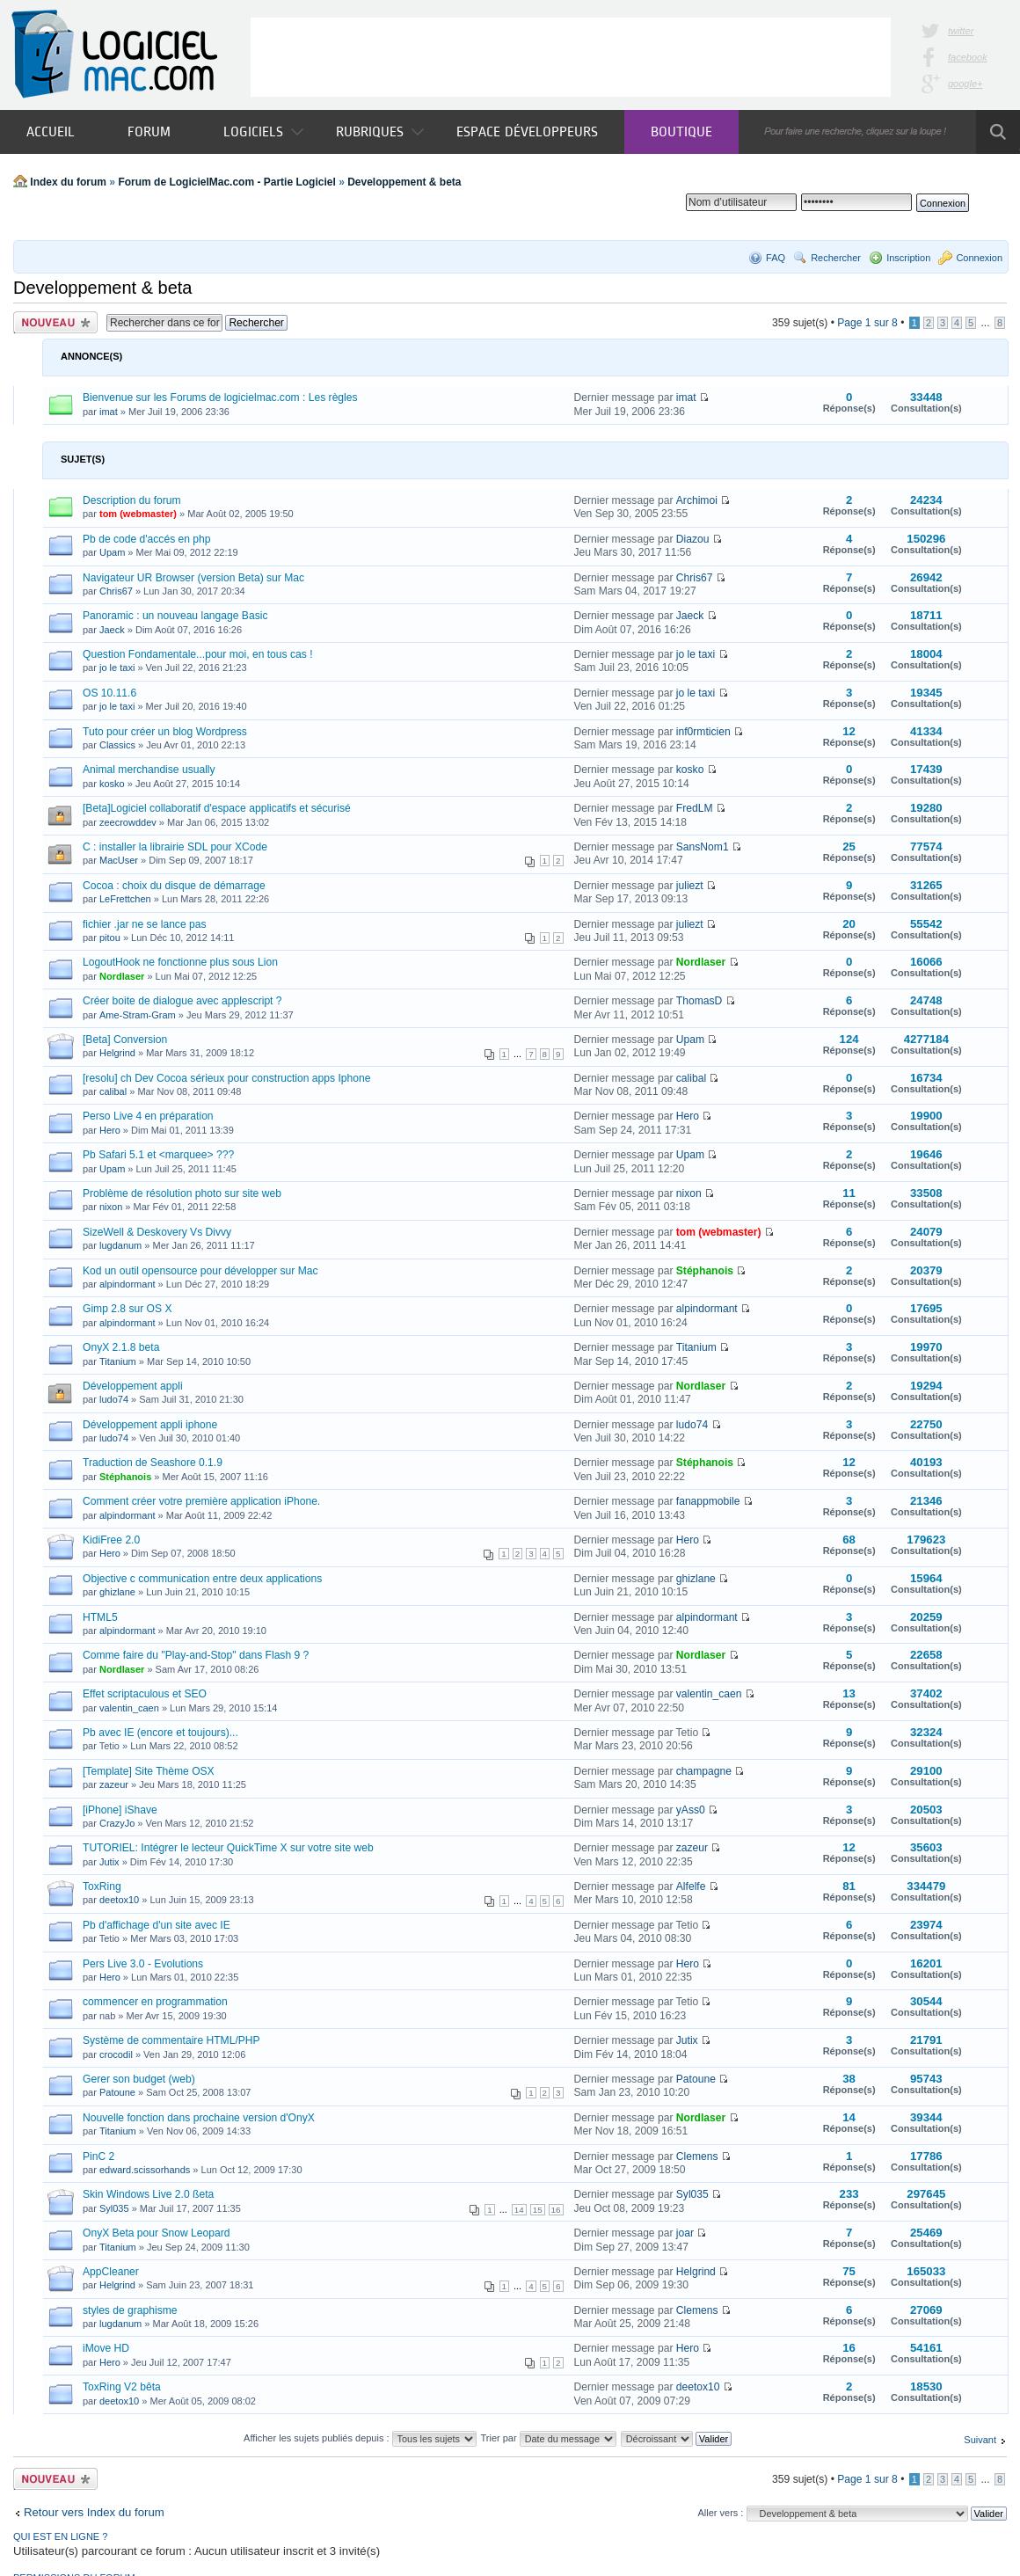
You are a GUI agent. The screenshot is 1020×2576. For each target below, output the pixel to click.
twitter (960, 31)
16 (556, 2210)
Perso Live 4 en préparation (148, 1116)
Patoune (117, 2092)
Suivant (980, 2439)
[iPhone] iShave (120, 1810)
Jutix (109, 1862)
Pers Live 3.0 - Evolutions (143, 1964)
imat (108, 411)
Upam (112, 552)
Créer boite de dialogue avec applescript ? (182, 1001)
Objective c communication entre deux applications (202, 1579)
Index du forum (68, 182)
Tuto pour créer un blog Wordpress (165, 732)
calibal (113, 1091)
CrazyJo (117, 1823)
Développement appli (133, 1386)
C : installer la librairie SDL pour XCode (175, 847)
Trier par (548, 2438)
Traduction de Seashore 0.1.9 (152, 1462)
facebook (967, 57)
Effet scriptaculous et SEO (145, 1694)
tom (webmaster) (138, 513)
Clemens (697, 2156)
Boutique (681, 131)
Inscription (908, 257)
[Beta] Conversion (125, 1039)
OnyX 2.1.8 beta (121, 1347)
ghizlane (117, 1592)
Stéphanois (704, 1271)
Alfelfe (691, 1886)
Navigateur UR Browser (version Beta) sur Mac (193, 578)
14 (519, 2210)
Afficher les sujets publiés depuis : (360, 2438)
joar (685, 2233)
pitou (109, 937)
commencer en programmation (155, 2002)
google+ (965, 83)
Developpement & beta (404, 182)
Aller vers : (720, 2512)
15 (538, 2210)
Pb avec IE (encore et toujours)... (160, 1732)
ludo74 (113, 1399)
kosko (112, 783)
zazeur (113, 1784)
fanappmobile (708, 1501)
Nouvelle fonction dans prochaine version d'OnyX (199, 2118)
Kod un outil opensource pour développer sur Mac (200, 1271)
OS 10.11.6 (109, 693)
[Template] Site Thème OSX (149, 1771)
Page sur (867, 323)
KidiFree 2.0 (111, 1540)
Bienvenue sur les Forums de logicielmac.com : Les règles (220, 397)
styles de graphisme (130, 2310)
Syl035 (114, 2208)
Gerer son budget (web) (139, 2079)
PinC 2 (98, 2156)
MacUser (118, 860)
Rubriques (380, 131)
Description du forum (132, 500)
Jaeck (112, 629)
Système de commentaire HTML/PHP (171, 2040)
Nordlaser (121, 976)
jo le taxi (117, 667)
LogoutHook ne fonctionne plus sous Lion (180, 962)
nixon (110, 1206)
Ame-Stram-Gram (137, 1015)
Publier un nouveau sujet (55, 322)
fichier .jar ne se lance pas (145, 924)
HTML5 (100, 1617)
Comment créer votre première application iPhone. (201, 1501)
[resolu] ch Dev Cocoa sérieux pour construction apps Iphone (226, 1078)
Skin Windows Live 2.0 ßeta (148, 2194)
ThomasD (699, 1001)
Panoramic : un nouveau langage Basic (175, 615)
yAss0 (690, 1810)
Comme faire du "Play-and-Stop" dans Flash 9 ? (196, 1655)
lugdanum (120, 1245)
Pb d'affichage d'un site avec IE (156, 1925)
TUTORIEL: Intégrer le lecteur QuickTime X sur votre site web (228, 1848)
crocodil (116, 2054)
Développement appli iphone (150, 1425)
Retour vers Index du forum (94, 2512)
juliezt (689, 885)
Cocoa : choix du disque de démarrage (174, 885)
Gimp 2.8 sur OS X (127, 1309)
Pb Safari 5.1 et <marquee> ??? (158, 1155)
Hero (109, 1130)
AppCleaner (111, 2272)
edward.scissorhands (144, 2169)
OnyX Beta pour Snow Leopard (156, 2233)
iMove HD (106, 2348)
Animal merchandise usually (149, 769)
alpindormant (127, 1284)
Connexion (979, 257)
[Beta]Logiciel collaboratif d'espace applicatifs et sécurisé (217, 808)
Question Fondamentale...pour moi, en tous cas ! (198, 654)
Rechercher (836, 257)
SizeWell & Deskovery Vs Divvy (157, 1232)
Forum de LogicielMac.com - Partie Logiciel (226, 182)
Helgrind (117, 1052)
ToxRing (102, 1886)
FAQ (775, 257)
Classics (117, 745)
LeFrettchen (125, 899)
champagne (704, 1771)
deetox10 (119, 1899)
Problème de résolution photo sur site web (182, 1193)
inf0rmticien (703, 732)
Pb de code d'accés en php (147, 539)
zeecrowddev (128, 822)
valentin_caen (129, 1708)
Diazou (693, 539)
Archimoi (697, 500)
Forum (149, 131)
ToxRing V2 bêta (122, 2387)
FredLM (694, 808)
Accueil (50, 131)
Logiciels (263, 131)
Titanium (117, 1361)
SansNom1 (702, 847)
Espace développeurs (527, 131)
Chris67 (116, 591)
